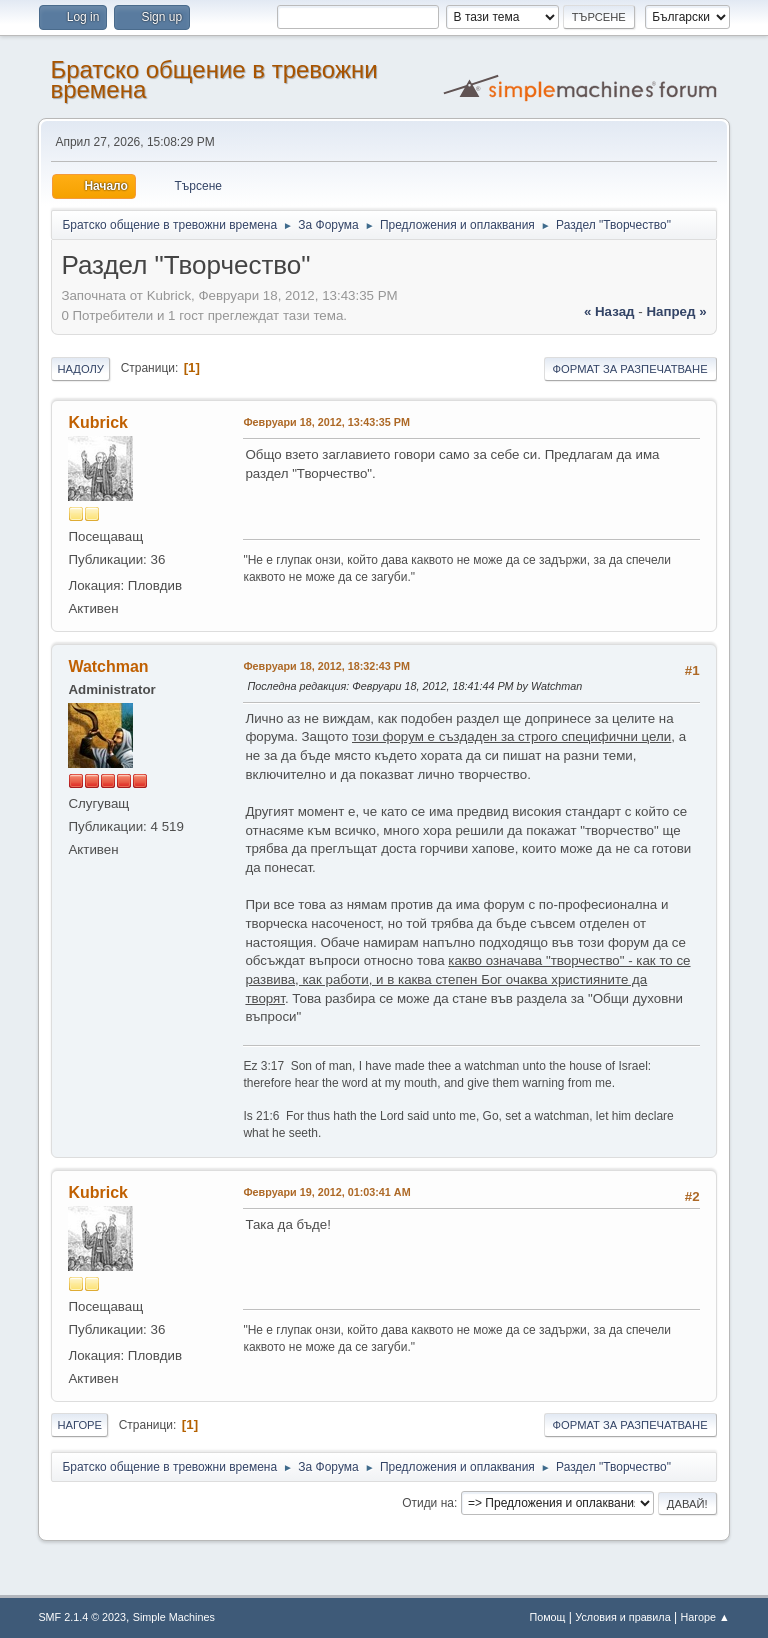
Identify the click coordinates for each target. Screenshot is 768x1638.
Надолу (80, 369)
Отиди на (428, 1503)
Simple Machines (174, 1617)
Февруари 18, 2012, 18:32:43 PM (326, 666)
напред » (676, 311)
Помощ (547, 1617)
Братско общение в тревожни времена (213, 79)
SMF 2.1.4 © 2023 (82, 1617)
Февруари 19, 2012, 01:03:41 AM (326, 1192)
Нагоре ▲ (704, 1617)
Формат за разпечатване (630, 369)
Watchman (108, 666)
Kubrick (98, 422)
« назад (609, 311)
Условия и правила (622, 1617)
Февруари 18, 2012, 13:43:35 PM (326, 422)
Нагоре (79, 1425)
